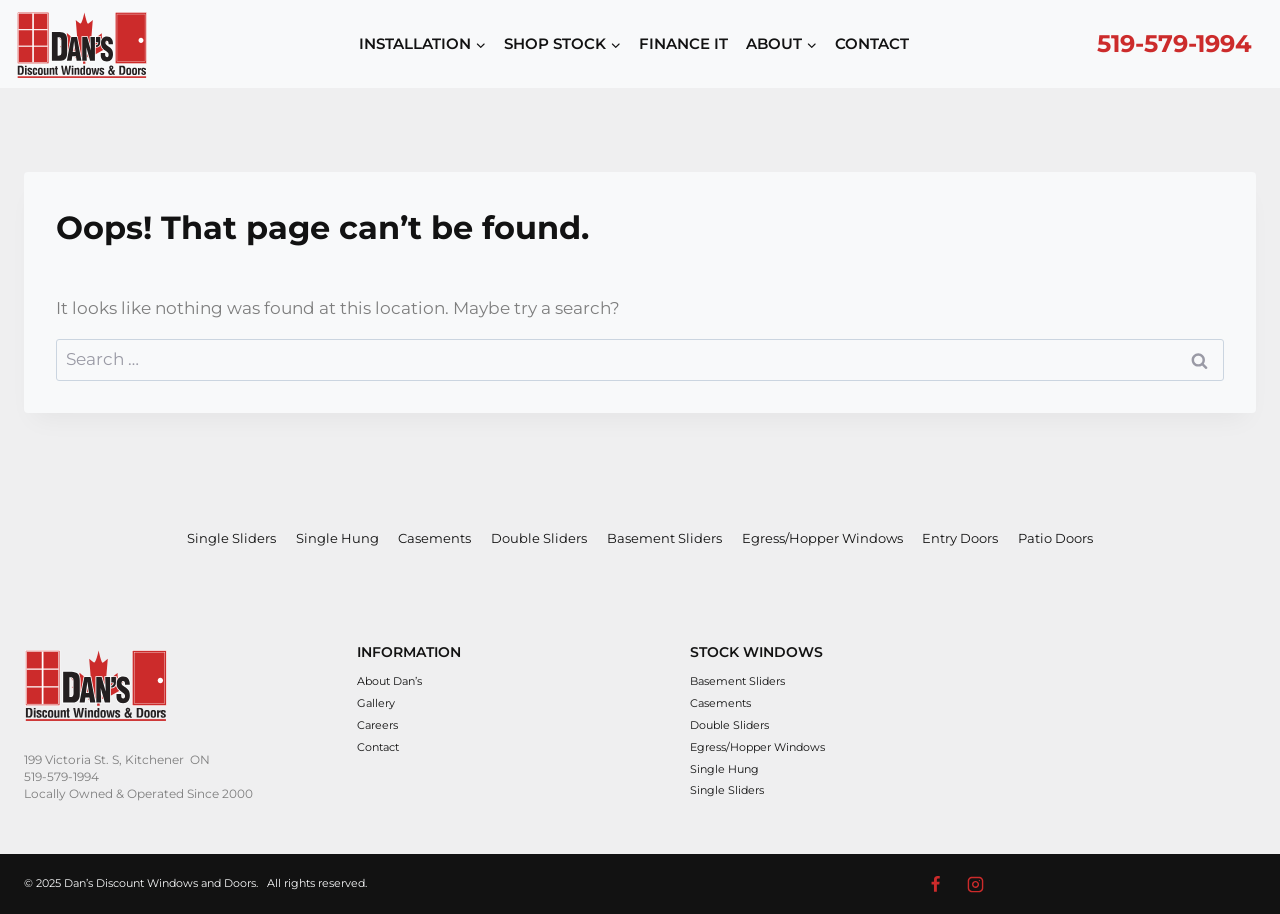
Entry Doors (960, 538)
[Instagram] (976, 884)
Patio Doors (1055, 538)
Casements (434, 538)
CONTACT (872, 43)
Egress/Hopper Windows (822, 538)
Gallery (376, 703)
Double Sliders (539, 538)
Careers (377, 725)
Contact (378, 747)
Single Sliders (231, 538)
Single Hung (337, 538)
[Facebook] (935, 884)
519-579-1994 (1174, 43)
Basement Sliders (664, 538)
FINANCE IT (683, 43)
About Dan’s (389, 681)
